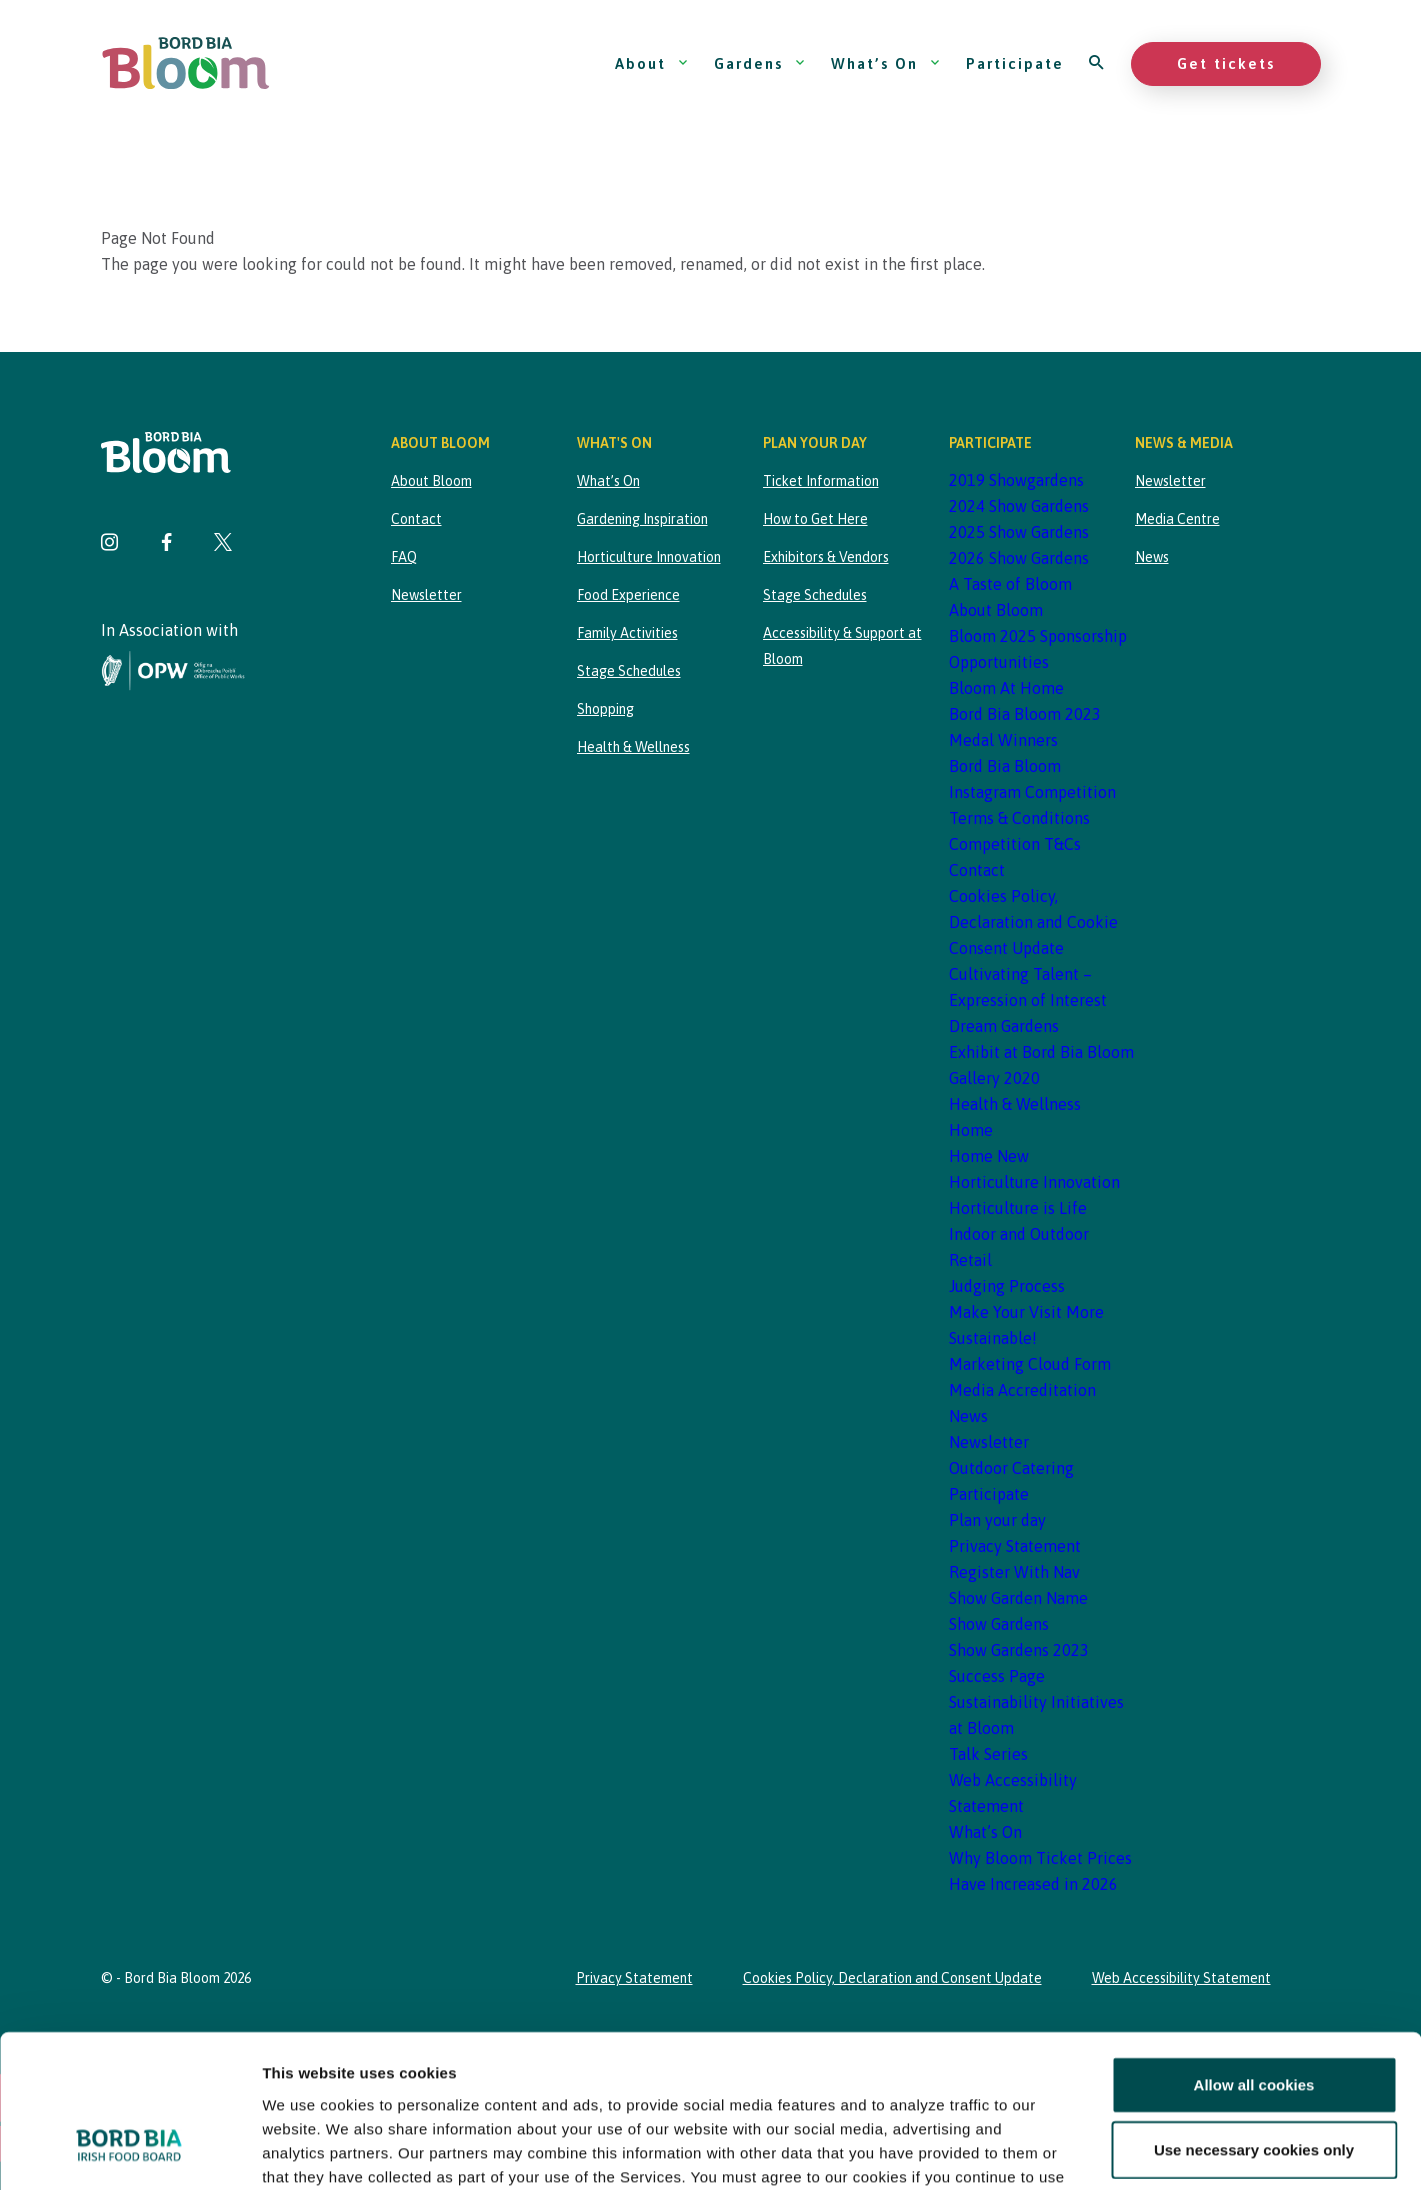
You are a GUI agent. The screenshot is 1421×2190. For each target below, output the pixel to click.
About (652, 63)
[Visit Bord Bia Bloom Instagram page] (110, 544)
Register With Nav (1014, 1572)
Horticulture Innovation (649, 557)
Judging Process (1007, 1286)
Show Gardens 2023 (1019, 1650)
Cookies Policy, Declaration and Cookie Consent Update (1033, 922)
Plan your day (997, 1520)
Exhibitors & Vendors (826, 557)
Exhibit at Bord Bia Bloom (1041, 1052)
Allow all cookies (1254, 1953)
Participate (1015, 63)
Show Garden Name (1018, 1598)
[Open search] (1097, 63)
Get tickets (1226, 63)
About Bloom (431, 481)
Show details (1049, 2150)
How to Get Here (815, 519)
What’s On (886, 63)
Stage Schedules (629, 671)
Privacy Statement (1015, 1546)
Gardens (760, 63)
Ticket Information (821, 481)
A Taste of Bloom (1010, 584)
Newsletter (426, 595)
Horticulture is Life (1018, 1208)
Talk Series (988, 1754)
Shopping (605, 709)
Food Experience (628, 595)
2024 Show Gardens (1019, 506)
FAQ (404, 557)
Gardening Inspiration (642, 519)
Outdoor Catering (1011, 1468)
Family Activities (627, 633)
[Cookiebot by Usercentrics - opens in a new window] (129, 2151)
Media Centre (1177, 519)
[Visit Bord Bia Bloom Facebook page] (166, 544)
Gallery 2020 (994, 1078)
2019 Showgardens (1016, 480)
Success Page (997, 1676)
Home (971, 1130)
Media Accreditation (1022, 1390)
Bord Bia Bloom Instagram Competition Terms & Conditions (1032, 792)
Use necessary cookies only (1254, 2018)
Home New (989, 1156)
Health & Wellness (633, 747)
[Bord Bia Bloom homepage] (186, 63)
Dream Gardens (1004, 1026)
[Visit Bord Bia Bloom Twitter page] (223, 544)
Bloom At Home (1006, 688)
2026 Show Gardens (1019, 558)
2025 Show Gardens (1019, 532)
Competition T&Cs (1015, 844)
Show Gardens (999, 1624)
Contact (416, 519)
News (968, 1416)
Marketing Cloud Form (1030, 1364)
